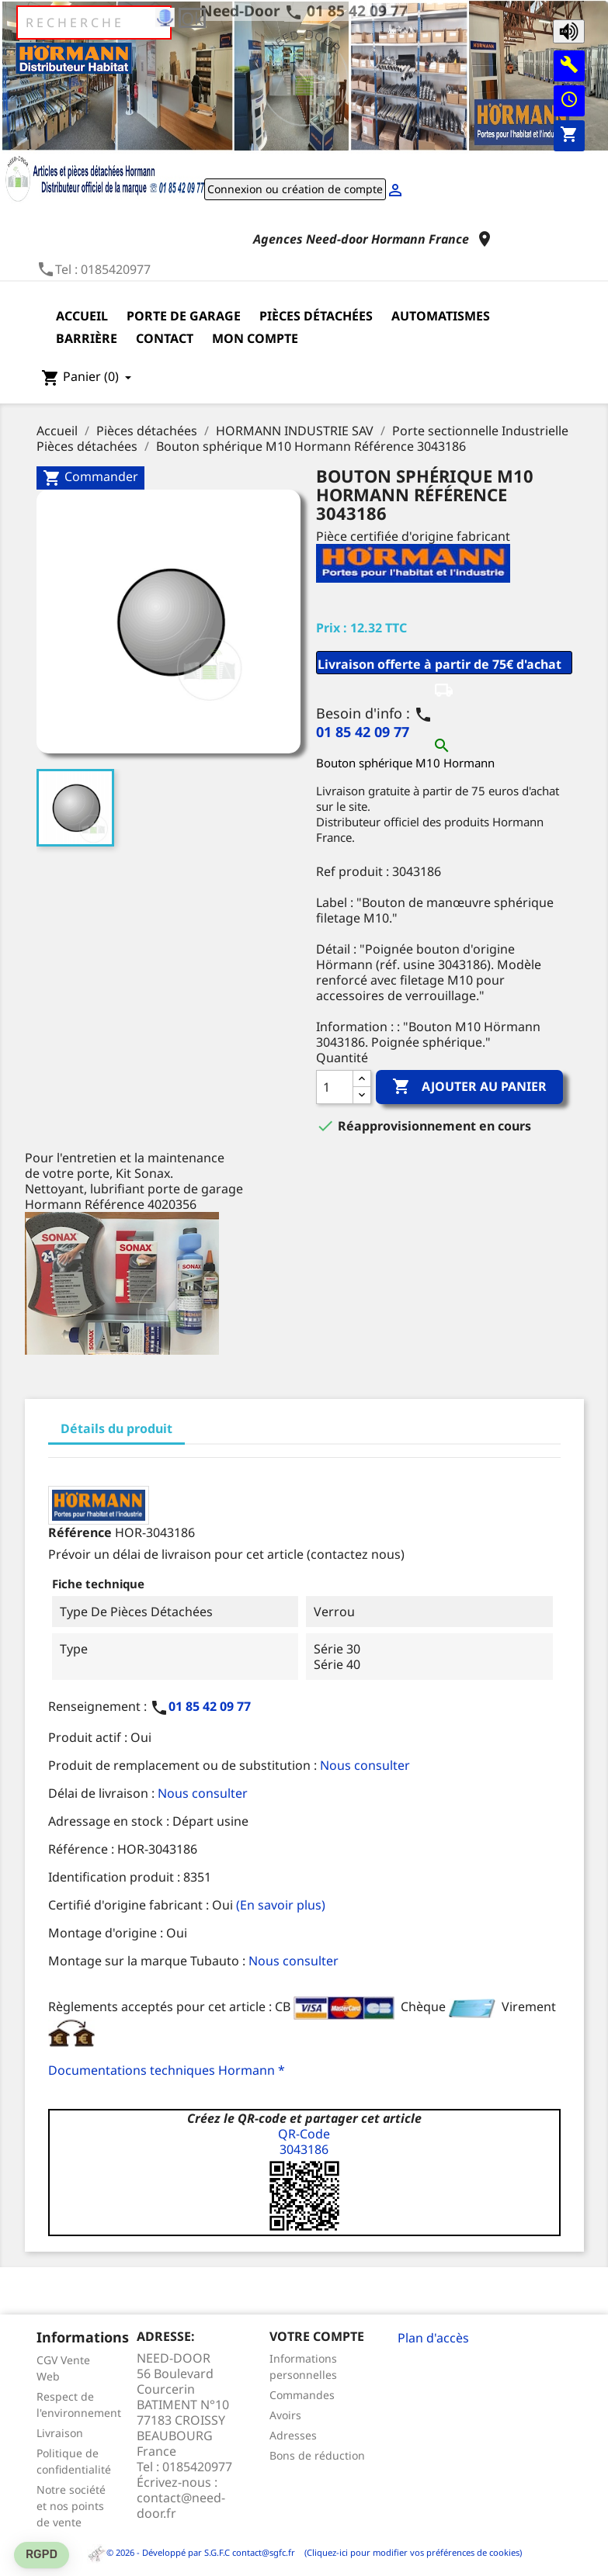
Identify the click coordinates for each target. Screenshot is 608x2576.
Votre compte (316, 2336)
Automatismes (440, 315)
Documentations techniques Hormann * (166, 2070)
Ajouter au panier (469, 1087)
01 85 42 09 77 (357, 10)
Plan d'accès (433, 2337)
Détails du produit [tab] (116, 1428)
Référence (80, 1532)
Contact (164, 338)
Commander (90, 477)
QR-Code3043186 (304, 2141)
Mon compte (255, 338)
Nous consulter (365, 1765)
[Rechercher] (94, 22)
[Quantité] (334, 1087)
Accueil (82, 315)
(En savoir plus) (280, 1904)
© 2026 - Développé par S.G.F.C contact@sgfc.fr (192, 2552)
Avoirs (285, 2415)
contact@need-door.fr (181, 2505)
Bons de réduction (317, 2455)
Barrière (86, 338)
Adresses (293, 2435)
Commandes (302, 2394)
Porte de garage (184, 315)
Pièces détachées (316, 315)
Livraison (59, 2432)
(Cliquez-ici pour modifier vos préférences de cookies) (409, 2552)
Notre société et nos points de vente (71, 2505)
